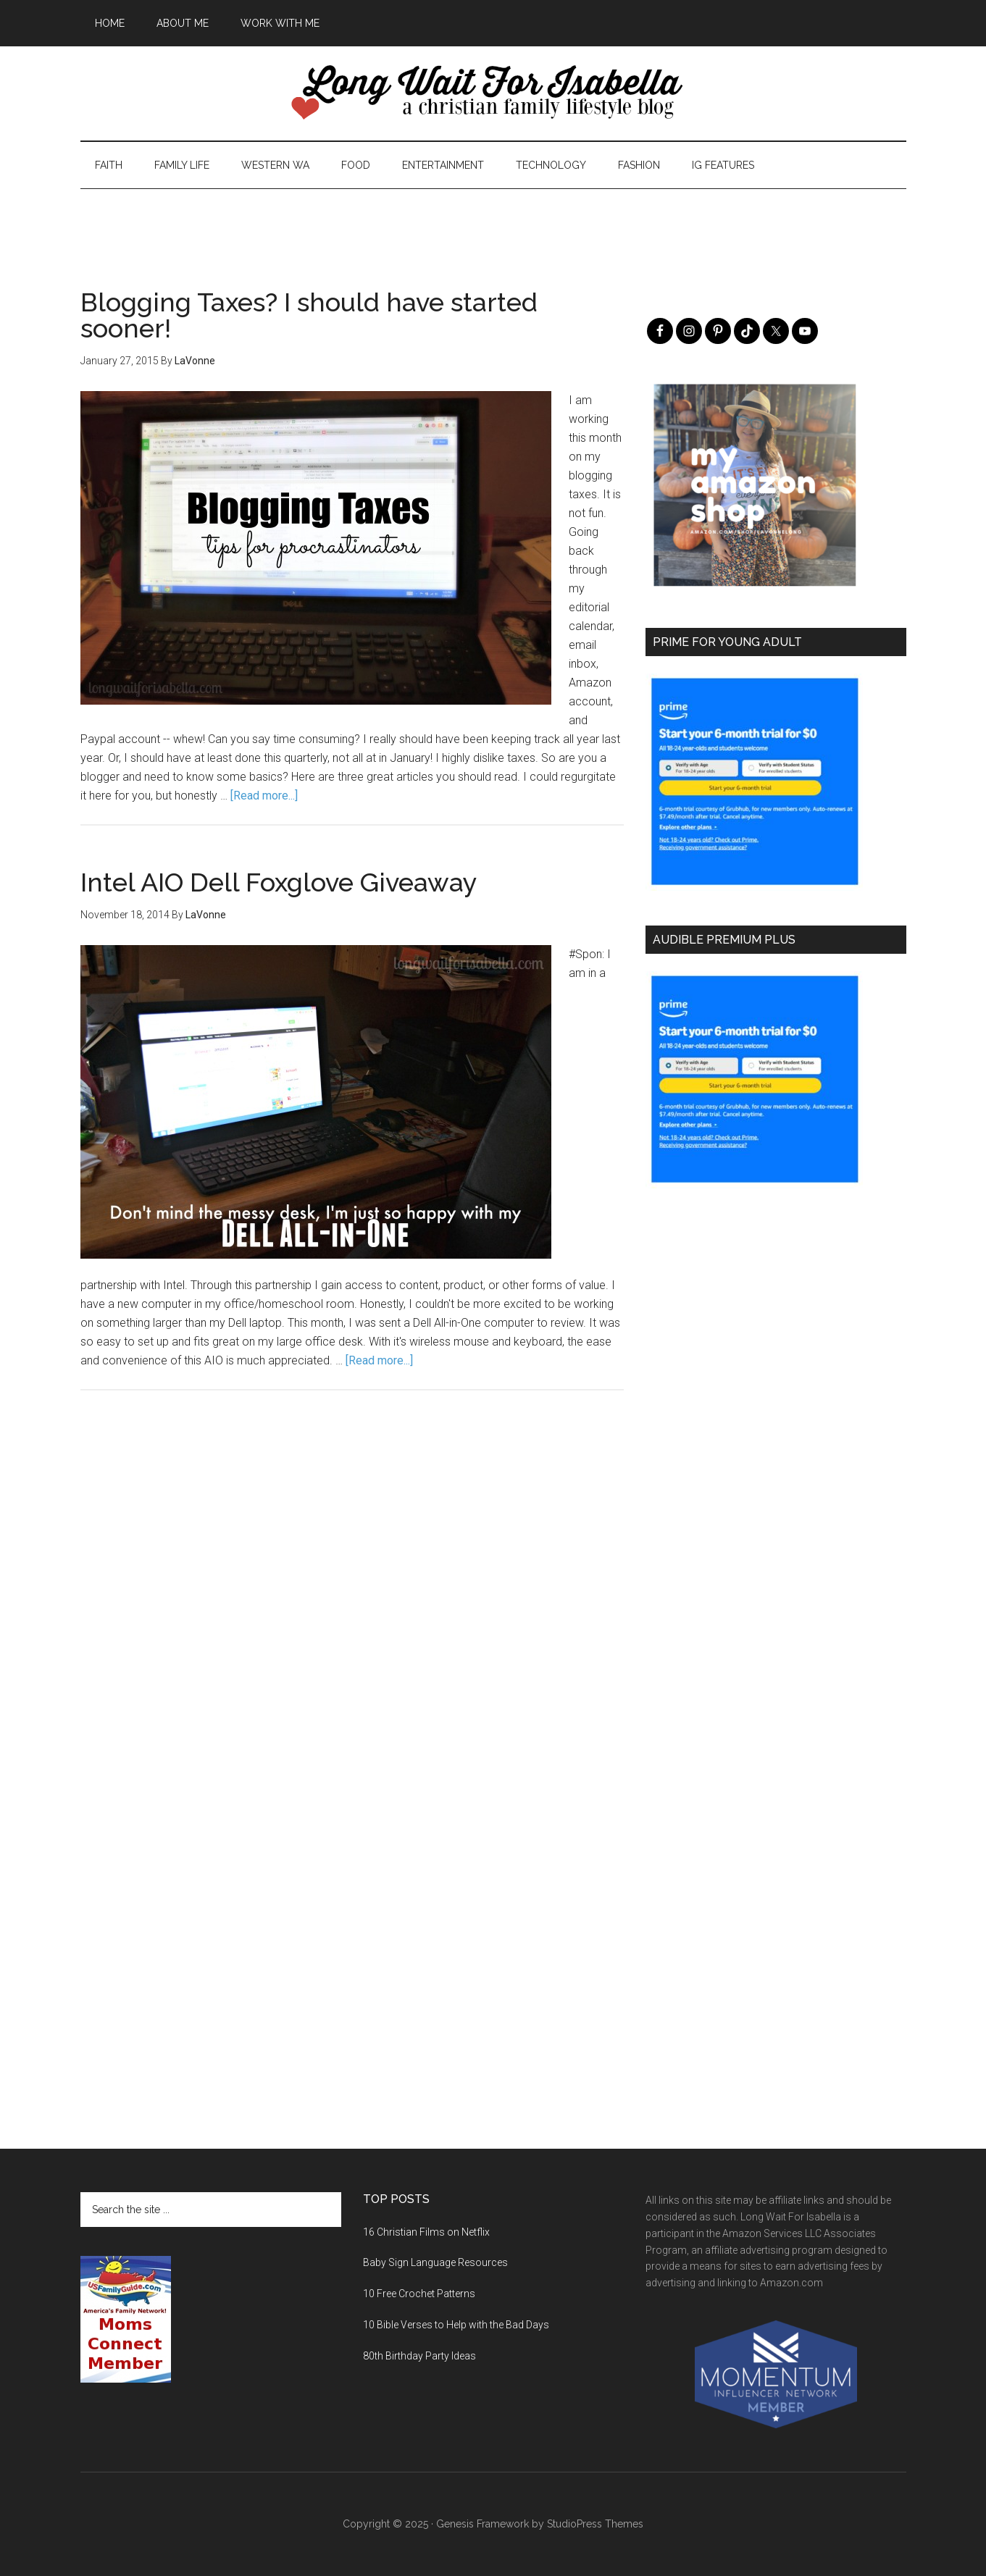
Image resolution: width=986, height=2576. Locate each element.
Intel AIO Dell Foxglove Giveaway (278, 882)
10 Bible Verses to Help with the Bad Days (456, 2324)
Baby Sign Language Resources (435, 2262)
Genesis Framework (482, 2524)
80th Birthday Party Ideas (419, 2356)
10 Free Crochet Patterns (419, 2293)
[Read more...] (264, 795)
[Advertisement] (493, 221)
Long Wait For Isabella (493, 93)
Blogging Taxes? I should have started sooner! (309, 315)
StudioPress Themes (595, 2524)
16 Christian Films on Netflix (426, 2232)
